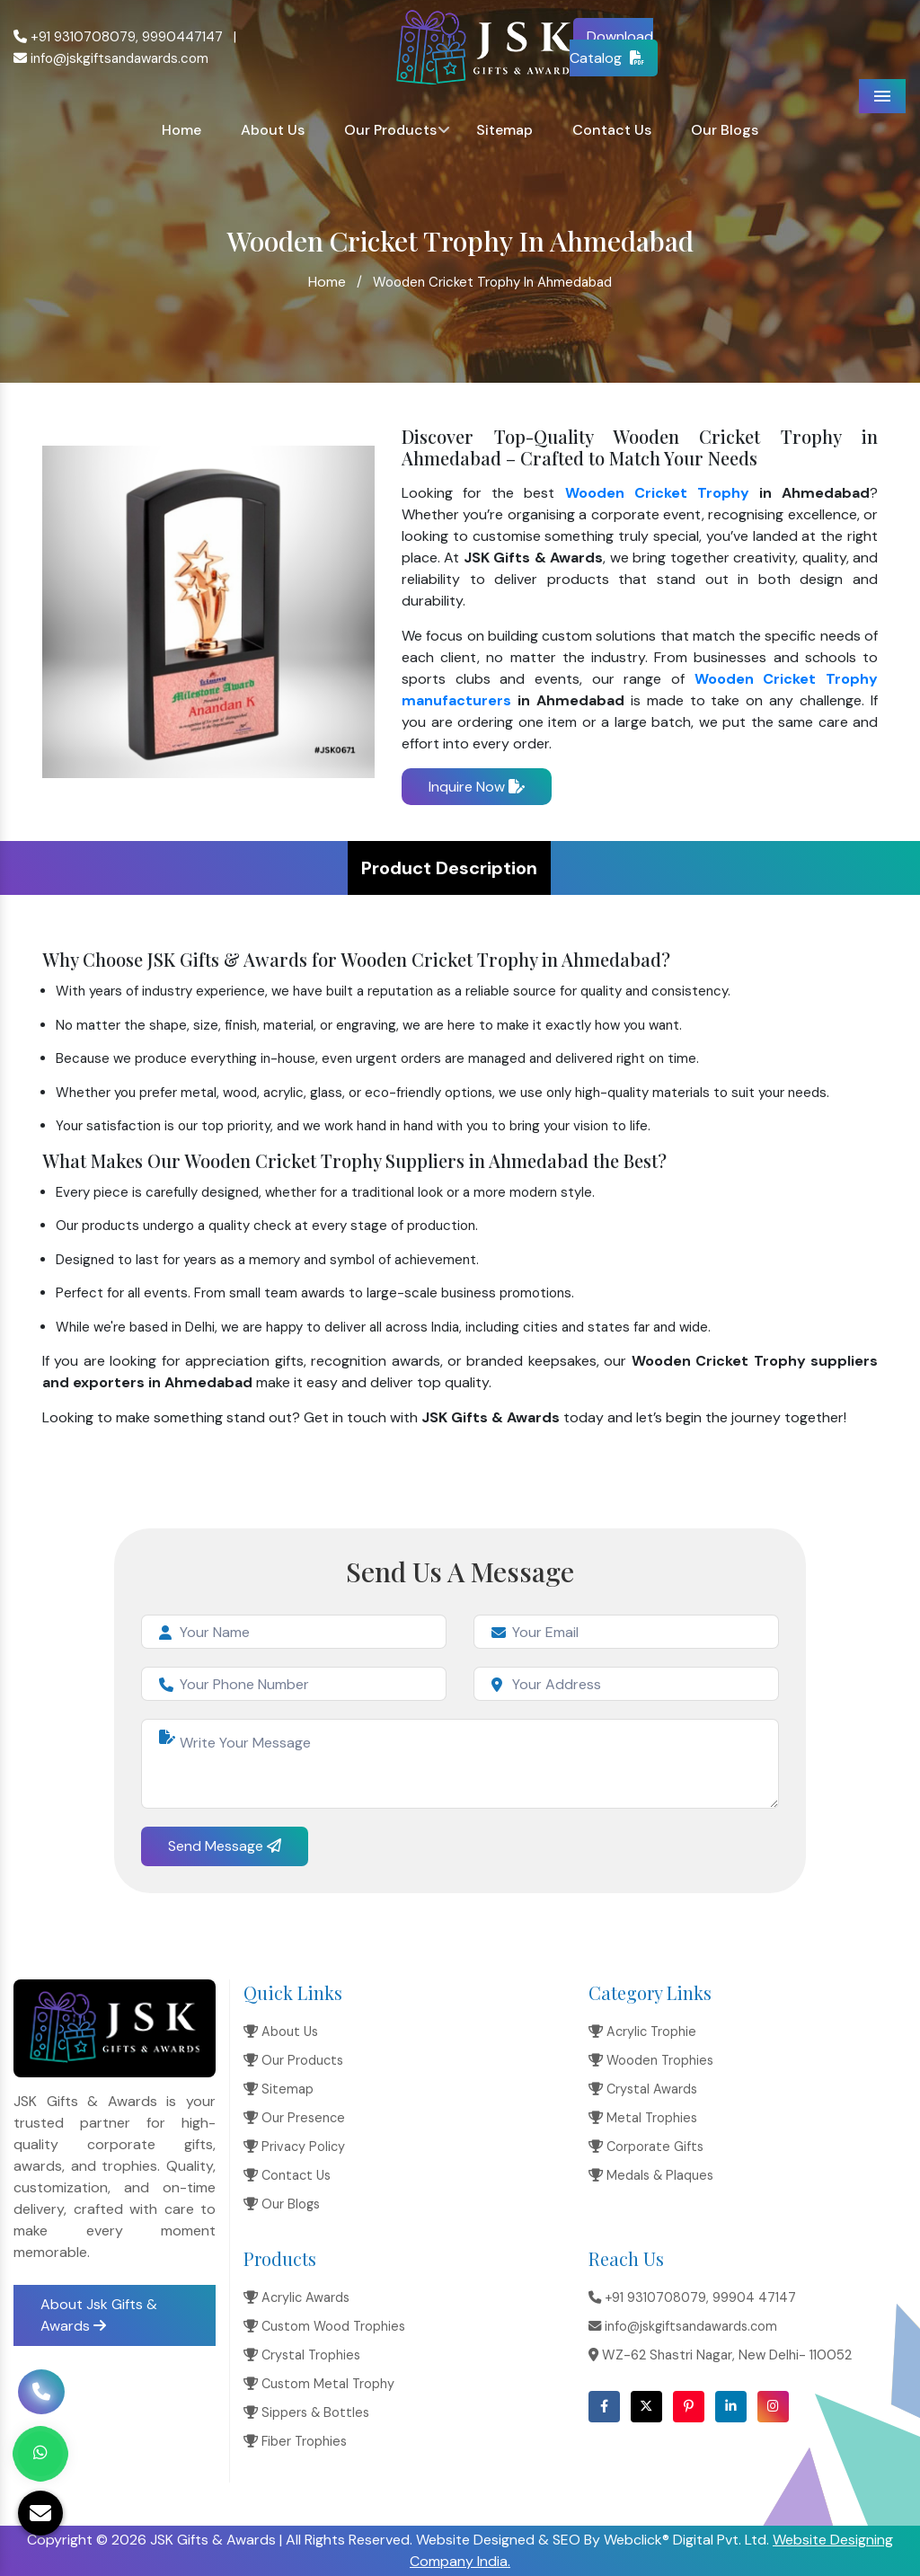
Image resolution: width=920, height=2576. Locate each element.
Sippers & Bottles (306, 2412)
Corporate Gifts (645, 2146)
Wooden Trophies (650, 2060)
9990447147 (182, 37)
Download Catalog (612, 47)
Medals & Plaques (650, 2175)
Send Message (224, 1846)
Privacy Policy (294, 2146)
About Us (273, 129)
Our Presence (294, 2118)
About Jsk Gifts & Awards (98, 2315)
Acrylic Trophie (642, 2031)
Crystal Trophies (301, 2355)
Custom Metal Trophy (318, 2384)
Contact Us (611, 129)
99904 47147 (754, 2297)
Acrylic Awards (296, 2297)
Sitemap (504, 129)
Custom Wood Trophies (324, 2326)
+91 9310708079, (75, 37)
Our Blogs (724, 129)
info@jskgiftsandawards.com (110, 58)
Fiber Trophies (295, 2441)
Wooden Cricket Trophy (657, 492)
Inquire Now (477, 786)
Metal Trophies (642, 2118)
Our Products (390, 129)
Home (181, 129)
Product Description (449, 868)
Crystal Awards (642, 2089)
